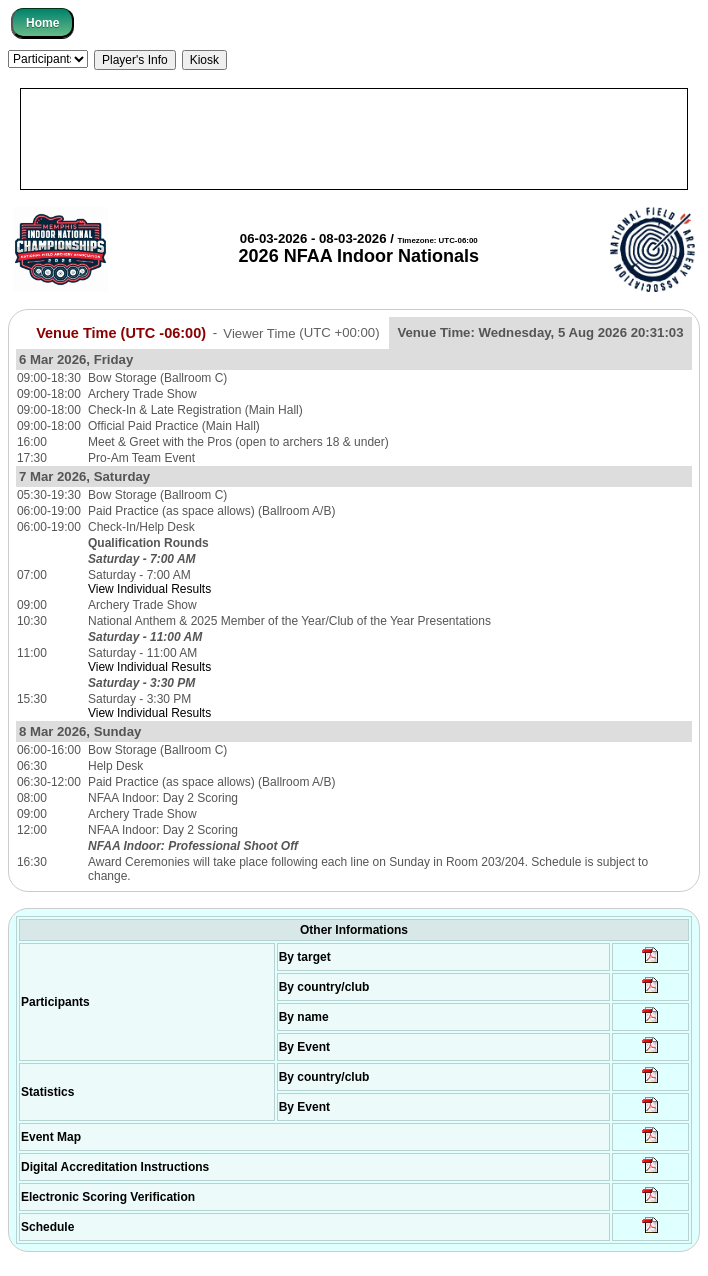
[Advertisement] (354, 139)
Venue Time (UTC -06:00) (121, 332)
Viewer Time (301, 332)
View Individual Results (149, 589)
